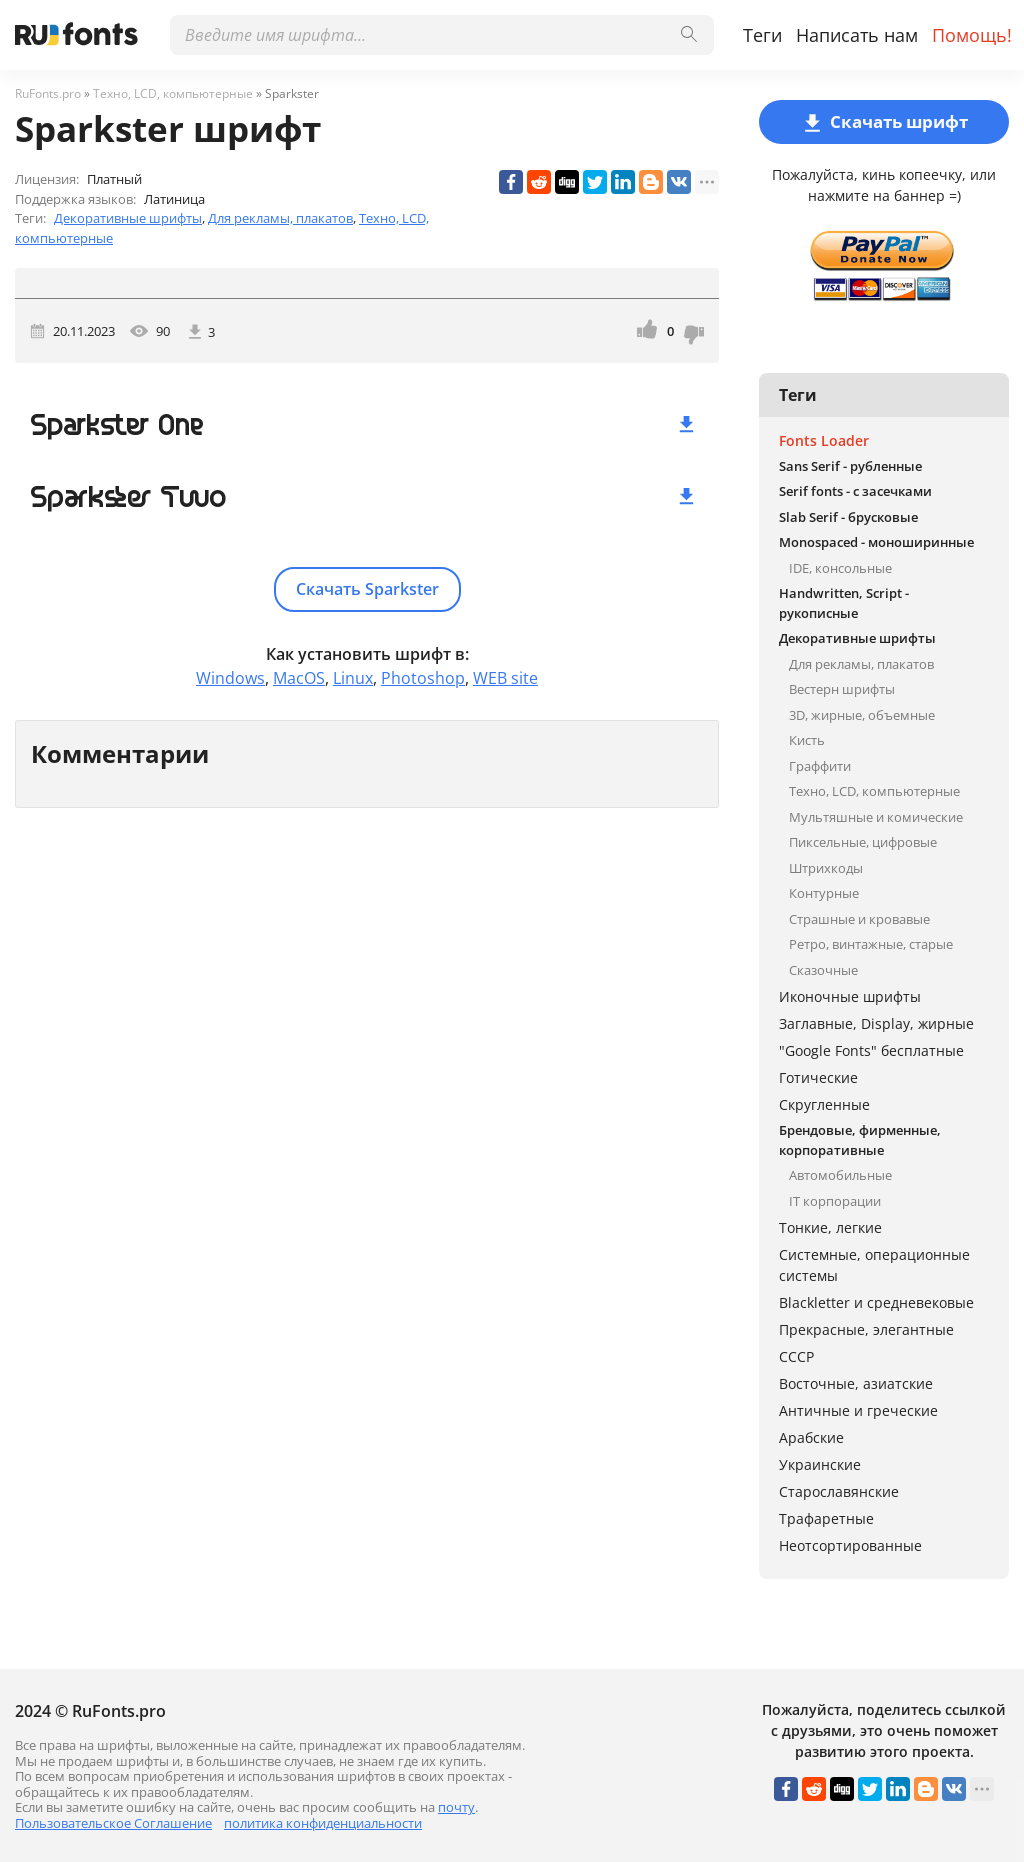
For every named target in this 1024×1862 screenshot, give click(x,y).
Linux (353, 678)
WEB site (505, 678)
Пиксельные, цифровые (863, 842)
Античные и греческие (858, 1410)
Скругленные (824, 1104)
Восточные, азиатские (856, 1383)
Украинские (820, 1464)
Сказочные (823, 970)
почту (456, 1807)
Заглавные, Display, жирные (876, 1023)
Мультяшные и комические (876, 817)
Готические (818, 1077)
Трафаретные (826, 1518)
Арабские (811, 1437)
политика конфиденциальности (323, 1823)
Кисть (807, 740)
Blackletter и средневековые (876, 1302)
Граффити (820, 766)
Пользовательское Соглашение (113, 1823)
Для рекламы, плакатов (280, 218)
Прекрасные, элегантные (866, 1329)
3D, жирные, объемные (862, 715)
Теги (762, 35)
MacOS (299, 678)
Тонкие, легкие (830, 1227)
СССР (796, 1356)
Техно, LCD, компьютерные (874, 791)
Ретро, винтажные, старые (871, 944)
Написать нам (857, 35)
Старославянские (839, 1491)
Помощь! (972, 35)
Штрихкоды (826, 868)
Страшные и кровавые (859, 919)
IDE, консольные (840, 568)
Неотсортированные (850, 1545)
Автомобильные (840, 1175)
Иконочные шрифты (850, 996)
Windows (230, 678)
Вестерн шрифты (842, 689)
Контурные (824, 893)
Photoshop (423, 678)
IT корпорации (835, 1201)
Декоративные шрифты (128, 218)
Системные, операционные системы (874, 1265)
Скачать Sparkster (367, 589)
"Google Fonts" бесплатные (871, 1050)
